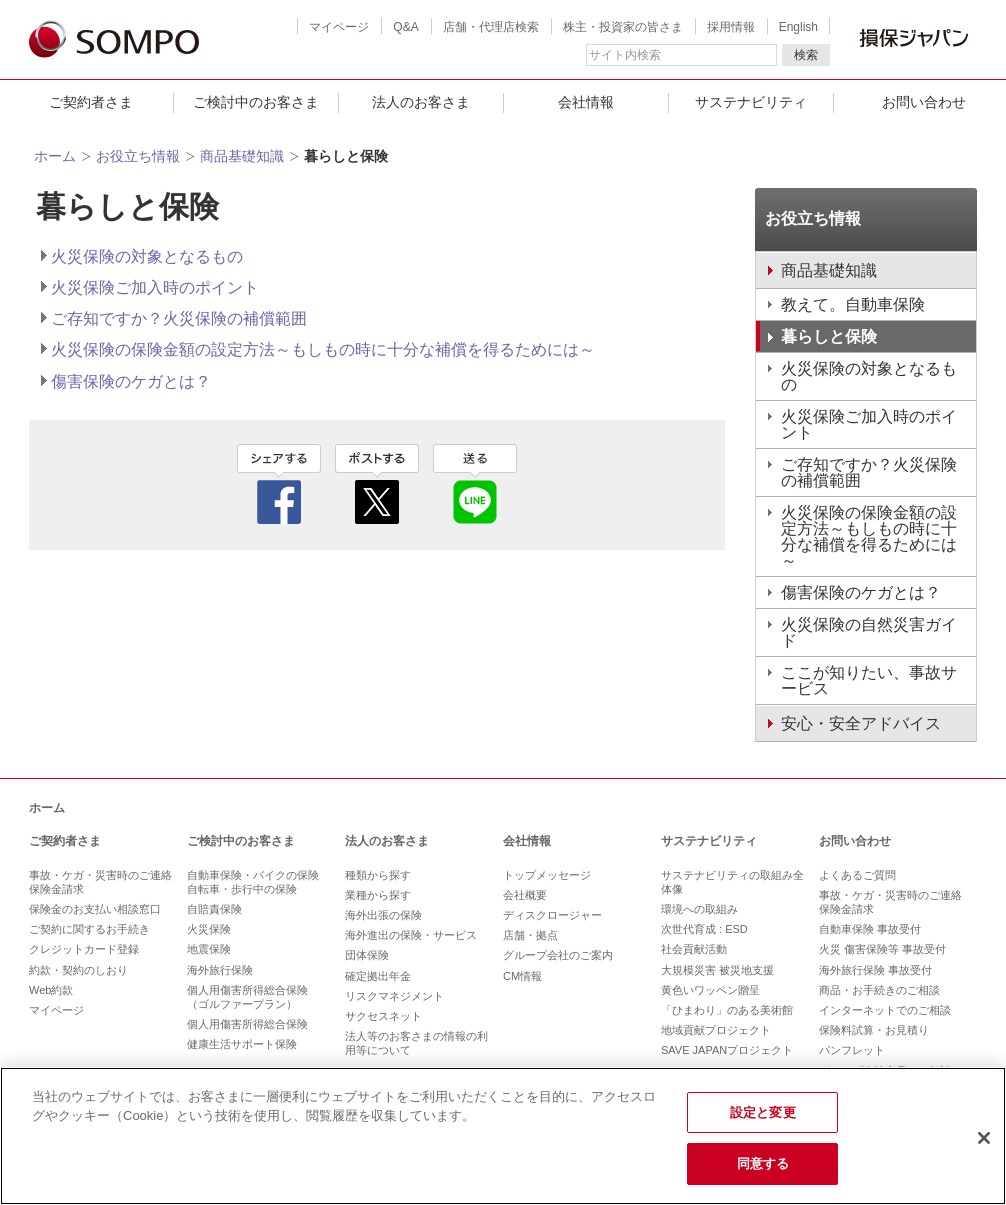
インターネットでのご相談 (885, 1010)
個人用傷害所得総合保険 (247, 1024)
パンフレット (852, 1050)
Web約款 (51, 990)
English (798, 27)
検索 (806, 55)
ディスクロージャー (552, 915)
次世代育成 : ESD (704, 929)
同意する (763, 1163)
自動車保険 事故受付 (870, 929)
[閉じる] (984, 1138)
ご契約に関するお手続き (89, 929)
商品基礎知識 (242, 156)
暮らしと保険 (829, 336)
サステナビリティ (751, 102)
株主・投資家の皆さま (623, 27)
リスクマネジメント (394, 996)
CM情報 (522, 976)
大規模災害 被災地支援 (717, 970)
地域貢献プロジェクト (716, 1030)
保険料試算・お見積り (874, 1030)
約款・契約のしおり (78, 970)
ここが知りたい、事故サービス (869, 680)
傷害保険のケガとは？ (131, 381)
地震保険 (209, 949)
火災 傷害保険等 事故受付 (882, 949)
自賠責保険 (214, 909)
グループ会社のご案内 (558, 955)
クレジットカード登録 (84, 949)
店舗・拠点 (530, 935)
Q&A (405, 27)
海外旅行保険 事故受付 (875, 970)
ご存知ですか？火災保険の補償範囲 (179, 318)
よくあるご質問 (857, 875)
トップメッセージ (547, 875)
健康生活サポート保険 (242, 1044)
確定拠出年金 (378, 976)
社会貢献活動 (694, 949)
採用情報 (731, 27)
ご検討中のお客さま (256, 102)
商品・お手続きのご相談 (879, 990)
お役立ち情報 (138, 156)
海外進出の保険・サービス (411, 935)
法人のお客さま (421, 102)
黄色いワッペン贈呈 (710, 990)
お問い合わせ (855, 841)
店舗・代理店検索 (491, 27)
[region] (503, 1136)
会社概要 (525, 895)
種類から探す (378, 875)
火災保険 (209, 929)
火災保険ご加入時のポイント (155, 287)
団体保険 (367, 955)
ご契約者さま (91, 102)
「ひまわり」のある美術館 (727, 1010)
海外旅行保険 (220, 970)
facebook (279, 484)
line (475, 484)
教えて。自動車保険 (853, 304)
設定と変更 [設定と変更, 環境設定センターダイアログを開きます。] (763, 1112)
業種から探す (378, 895)
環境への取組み (699, 909)
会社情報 (586, 102)
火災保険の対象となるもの (147, 256)
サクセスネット (383, 1016)
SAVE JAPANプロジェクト (727, 1050)
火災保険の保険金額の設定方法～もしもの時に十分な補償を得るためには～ (323, 349)
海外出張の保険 (383, 915)
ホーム (55, 156)
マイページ (339, 27)
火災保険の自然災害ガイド (869, 632)
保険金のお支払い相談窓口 (95, 909)
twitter (377, 484)
